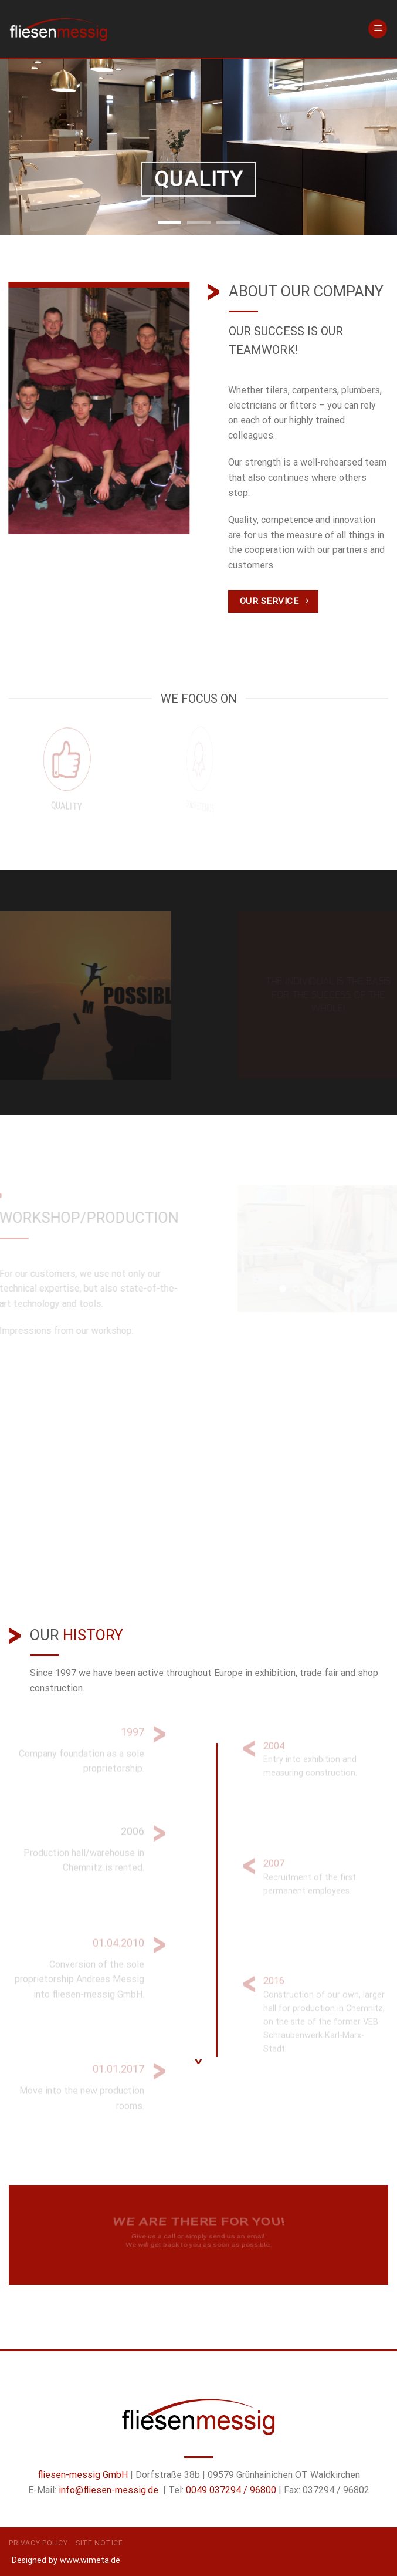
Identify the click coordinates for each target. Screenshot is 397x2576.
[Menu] (377, 29)
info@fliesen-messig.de (108, 2490)
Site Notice (99, 2543)
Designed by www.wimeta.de (66, 2560)
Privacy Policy (38, 2543)
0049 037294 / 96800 (231, 2490)
